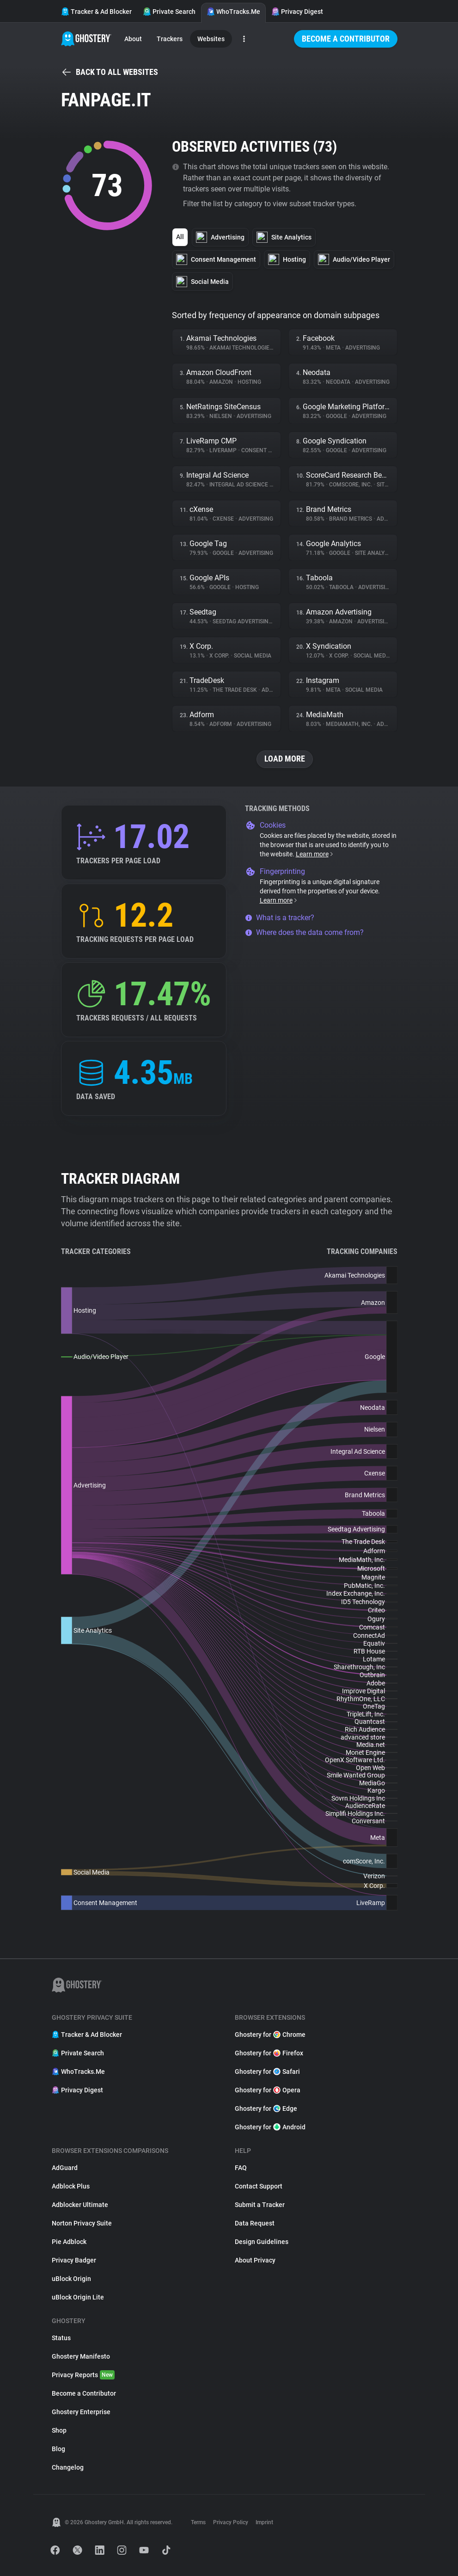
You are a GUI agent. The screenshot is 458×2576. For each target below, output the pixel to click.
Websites (211, 39)
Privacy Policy (230, 2522)
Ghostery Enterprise (81, 2412)
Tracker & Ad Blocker (96, 11)
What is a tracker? (279, 917)
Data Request (255, 2223)
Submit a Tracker (260, 2204)
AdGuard (65, 2167)
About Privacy (255, 2260)
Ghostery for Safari (267, 2071)
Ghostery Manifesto (81, 2356)
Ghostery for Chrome (270, 2034)
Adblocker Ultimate (80, 2204)
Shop (59, 2430)
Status (61, 2338)
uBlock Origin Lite (78, 2297)
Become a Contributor (346, 38)
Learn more (315, 854)
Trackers (170, 39)
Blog (58, 2449)
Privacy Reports (83, 2374)
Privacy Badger (74, 2260)
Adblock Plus (71, 2186)
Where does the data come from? (304, 932)
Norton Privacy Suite (82, 2223)
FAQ (241, 2167)
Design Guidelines (261, 2241)
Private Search (169, 11)
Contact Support (258, 2186)
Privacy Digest (297, 11)
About (133, 39)
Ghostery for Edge (266, 2108)
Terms (198, 2522)
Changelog (68, 2467)
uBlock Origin (71, 2278)
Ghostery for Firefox (269, 2053)
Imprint (264, 2522)
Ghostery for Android (270, 2127)
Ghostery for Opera (267, 2090)
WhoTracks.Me (233, 11)
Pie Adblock (69, 2241)
